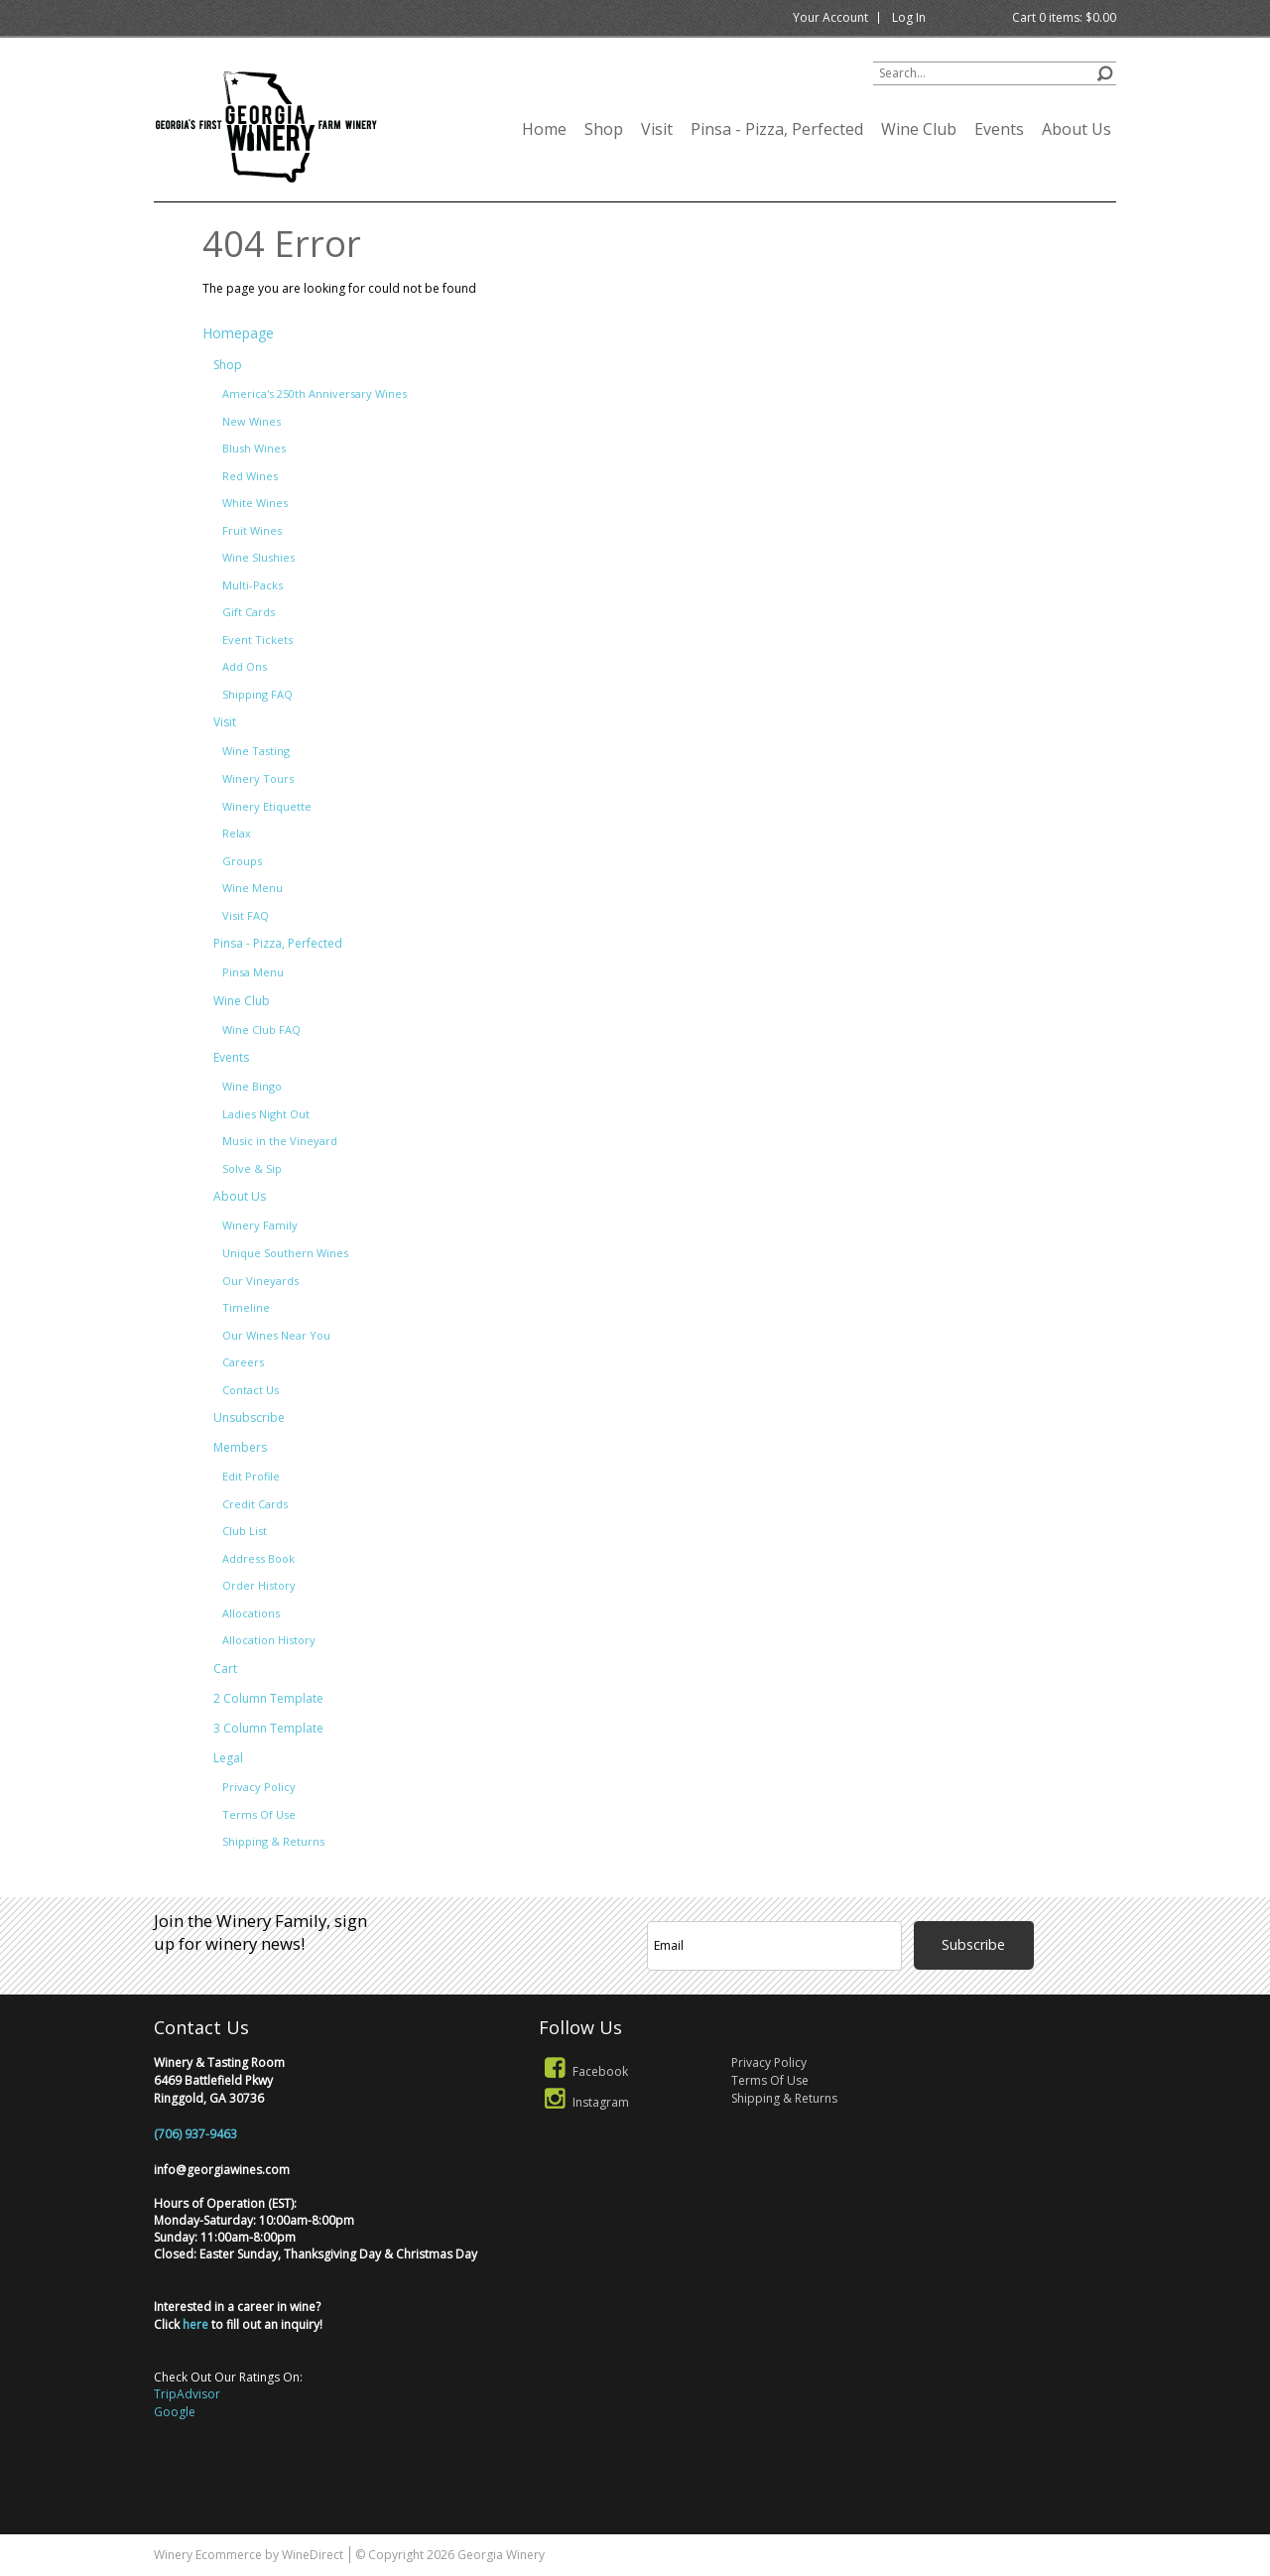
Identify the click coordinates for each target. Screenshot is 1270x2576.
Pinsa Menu (253, 972)
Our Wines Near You (276, 1335)
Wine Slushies (258, 557)
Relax (236, 833)
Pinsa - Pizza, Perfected (777, 129)
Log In (909, 17)
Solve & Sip (252, 1168)
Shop (603, 129)
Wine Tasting (256, 750)
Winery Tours (258, 778)
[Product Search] (994, 73)
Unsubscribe (249, 1417)
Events (999, 129)
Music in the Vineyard (279, 1140)
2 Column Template (268, 1698)
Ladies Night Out (266, 1113)
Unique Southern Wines (285, 1252)
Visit (657, 129)
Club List (244, 1530)
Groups (242, 860)
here (195, 2324)
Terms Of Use (259, 1814)
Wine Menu (252, 887)
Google (174, 2411)
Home (544, 129)
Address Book (258, 1558)
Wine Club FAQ (261, 1029)
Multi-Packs (252, 585)
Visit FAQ (245, 915)
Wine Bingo (252, 1086)
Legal (228, 1757)
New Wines (251, 421)
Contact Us (250, 1389)
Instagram (584, 2102)
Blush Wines (254, 448)
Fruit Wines (252, 530)
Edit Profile (251, 1476)
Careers (243, 1361)
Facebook (583, 2071)
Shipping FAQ (257, 694)
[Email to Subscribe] (774, 1946)
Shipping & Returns (273, 1841)
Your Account (830, 17)
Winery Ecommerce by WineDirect (248, 2554)
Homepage (238, 332)
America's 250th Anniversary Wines (314, 393)
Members (240, 1447)
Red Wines (250, 475)
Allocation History (269, 1639)
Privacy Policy (259, 1786)
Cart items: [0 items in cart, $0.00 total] (1064, 17)
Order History (259, 1585)
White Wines (255, 502)
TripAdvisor (187, 2393)
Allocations (251, 1613)
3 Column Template (268, 1728)
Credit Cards (255, 1503)
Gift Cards (248, 611)
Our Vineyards (260, 1280)
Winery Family (260, 1225)
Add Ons (244, 666)
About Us (1076, 129)
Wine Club (918, 129)
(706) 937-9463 (195, 2133)
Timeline (246, 1307)
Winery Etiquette (267, 806)
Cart (225, 1668)
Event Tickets (257, 639)
